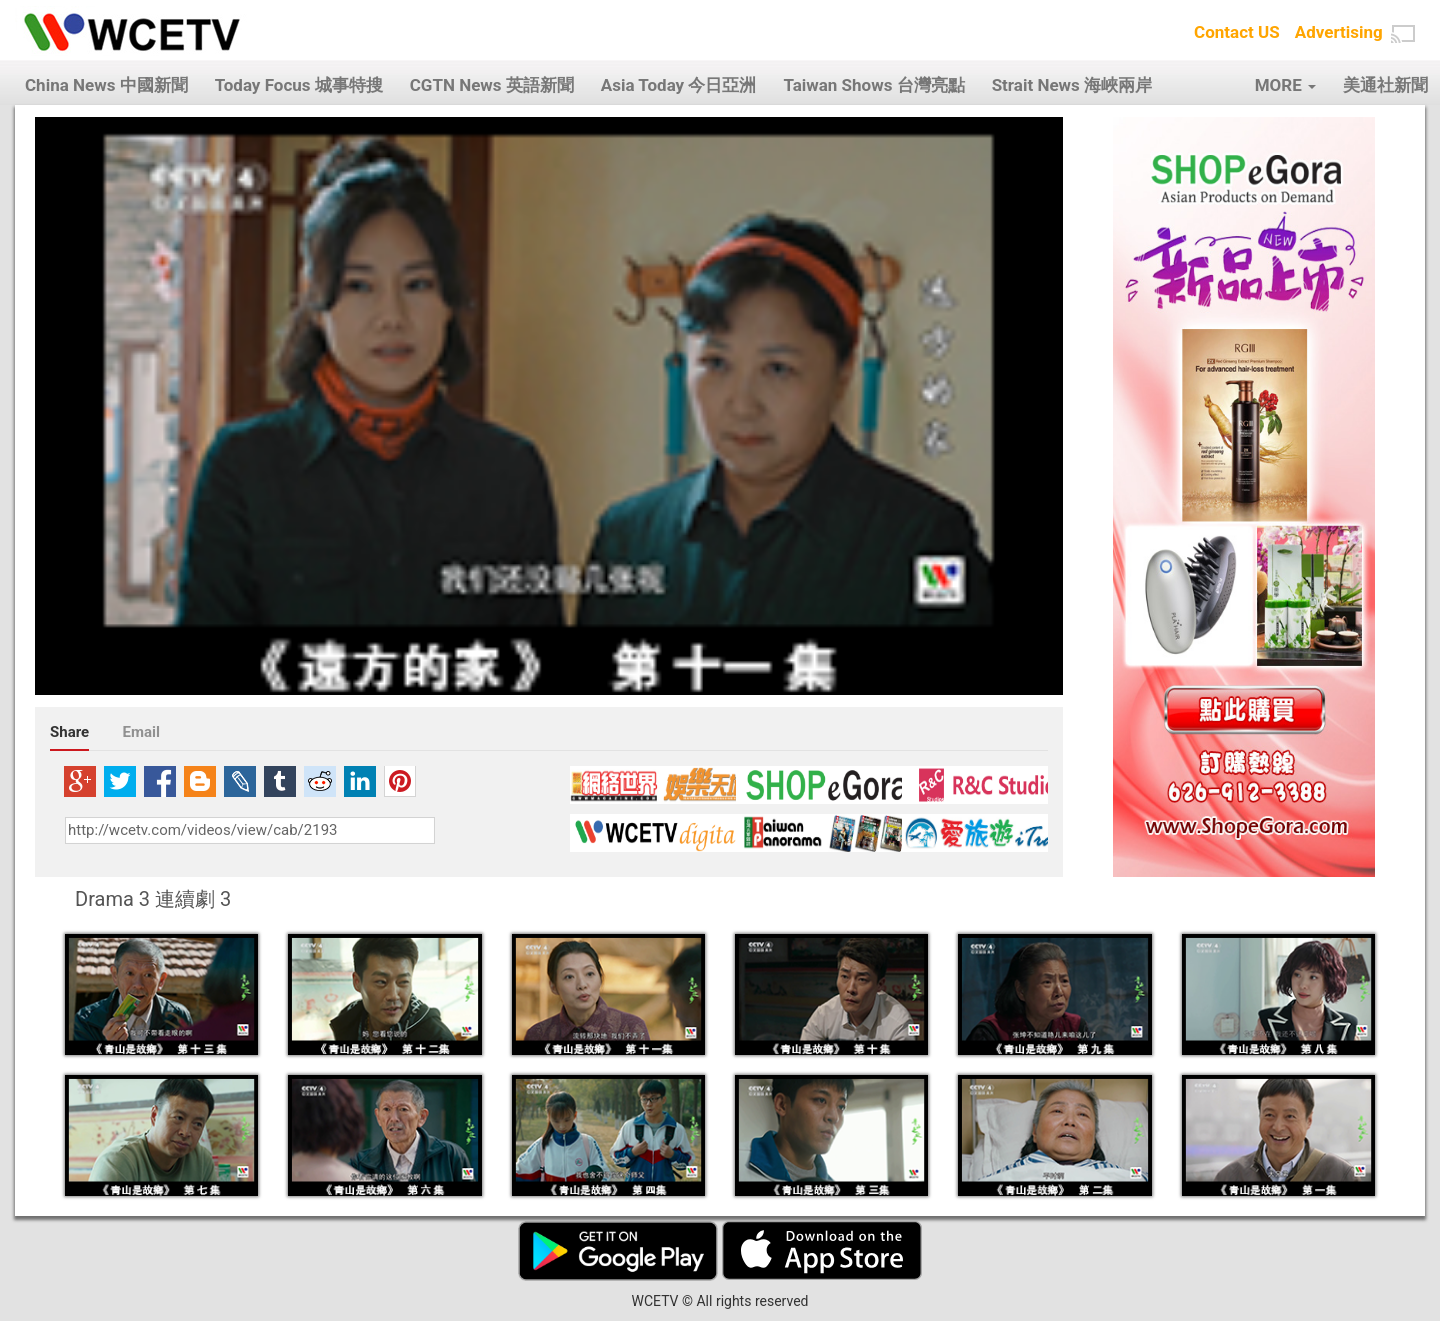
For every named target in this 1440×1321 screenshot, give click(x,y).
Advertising (1339, 32)
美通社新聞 (1385, 85)
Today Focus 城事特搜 (299, 85)
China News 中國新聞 (106, 85)
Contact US (1237, 32)
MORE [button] (1285, 85)
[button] (1403, 34)
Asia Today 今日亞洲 (679, 85)
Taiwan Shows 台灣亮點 (873, 85)
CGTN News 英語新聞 (492, 85)
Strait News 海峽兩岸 (1072, 85)
